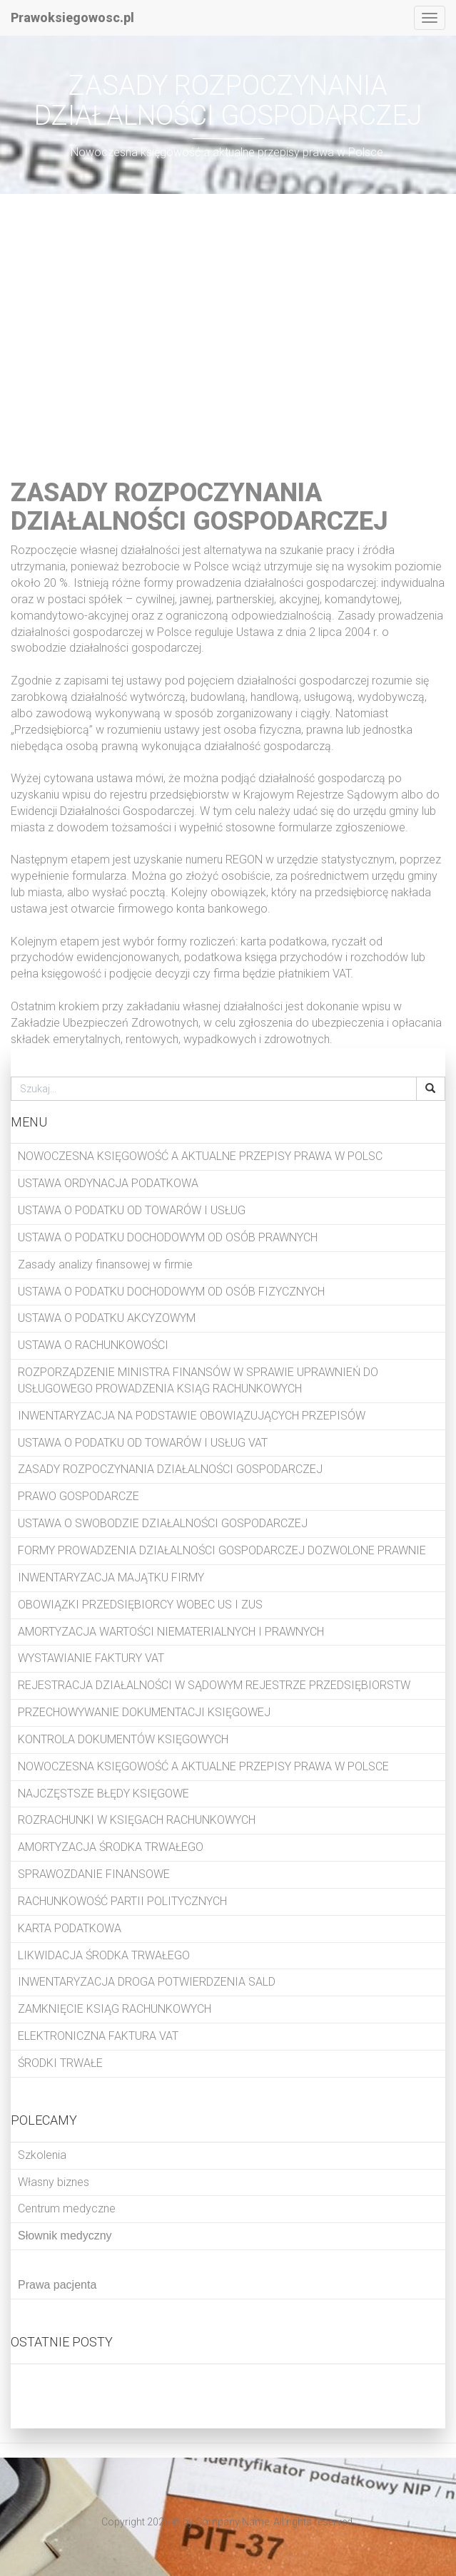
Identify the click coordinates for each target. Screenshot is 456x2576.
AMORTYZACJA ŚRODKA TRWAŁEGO (110, 1847)
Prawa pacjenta (57, 2285)
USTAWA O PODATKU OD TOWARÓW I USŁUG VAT (143, 1442)
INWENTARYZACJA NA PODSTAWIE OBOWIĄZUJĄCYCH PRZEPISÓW (191, 1415)
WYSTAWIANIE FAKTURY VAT (91, 1658)
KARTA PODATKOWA (69, 1928)
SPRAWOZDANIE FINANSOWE (94, 1874)
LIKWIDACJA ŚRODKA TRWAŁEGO (104, 1955)
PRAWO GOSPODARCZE (78, 1496)
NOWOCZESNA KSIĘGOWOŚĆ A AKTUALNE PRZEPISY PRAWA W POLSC (200, 1156)
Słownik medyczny (65, 2235)
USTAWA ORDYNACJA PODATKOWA (108, 1183)
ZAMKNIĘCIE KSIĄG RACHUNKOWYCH (114, 2009)
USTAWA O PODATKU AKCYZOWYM (107, 1318)
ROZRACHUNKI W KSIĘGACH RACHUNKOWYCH (136, 1820)
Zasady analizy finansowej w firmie (105, 1264)
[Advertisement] (228, 329)
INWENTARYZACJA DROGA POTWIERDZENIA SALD (146, 1982)
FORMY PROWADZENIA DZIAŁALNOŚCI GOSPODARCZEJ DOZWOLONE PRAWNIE (222, 1550)
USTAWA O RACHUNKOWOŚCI (93, 1345)
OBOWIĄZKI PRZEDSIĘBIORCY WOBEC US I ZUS (140, 1604)
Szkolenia (42, 2155)
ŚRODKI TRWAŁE (60, 2063)
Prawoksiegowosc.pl (72, 17)
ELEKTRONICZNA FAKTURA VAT (98, 2036)
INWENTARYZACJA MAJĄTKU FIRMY (111, 1577)
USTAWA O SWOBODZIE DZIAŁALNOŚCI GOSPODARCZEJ (163, 1523)
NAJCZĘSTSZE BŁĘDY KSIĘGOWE (103, 1793)
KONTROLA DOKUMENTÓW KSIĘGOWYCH (123, 1739)
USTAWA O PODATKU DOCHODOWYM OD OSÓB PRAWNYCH (168, 1237)
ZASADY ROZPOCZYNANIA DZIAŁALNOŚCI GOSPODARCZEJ (170, 1469)
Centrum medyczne (67, 2208)
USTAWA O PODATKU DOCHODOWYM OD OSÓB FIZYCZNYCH (171, 1291)
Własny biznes (53, 2182)
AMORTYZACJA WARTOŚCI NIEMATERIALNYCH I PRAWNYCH (171, 1631)
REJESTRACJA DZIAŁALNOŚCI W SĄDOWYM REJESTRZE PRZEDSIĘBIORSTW (214, 1685)
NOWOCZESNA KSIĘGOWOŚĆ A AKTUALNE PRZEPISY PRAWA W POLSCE (203, 1766)
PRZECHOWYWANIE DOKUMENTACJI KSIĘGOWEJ (144, 1712)
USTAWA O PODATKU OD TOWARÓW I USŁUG (131, 1210)
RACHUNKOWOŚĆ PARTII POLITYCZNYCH (122, 1901)
